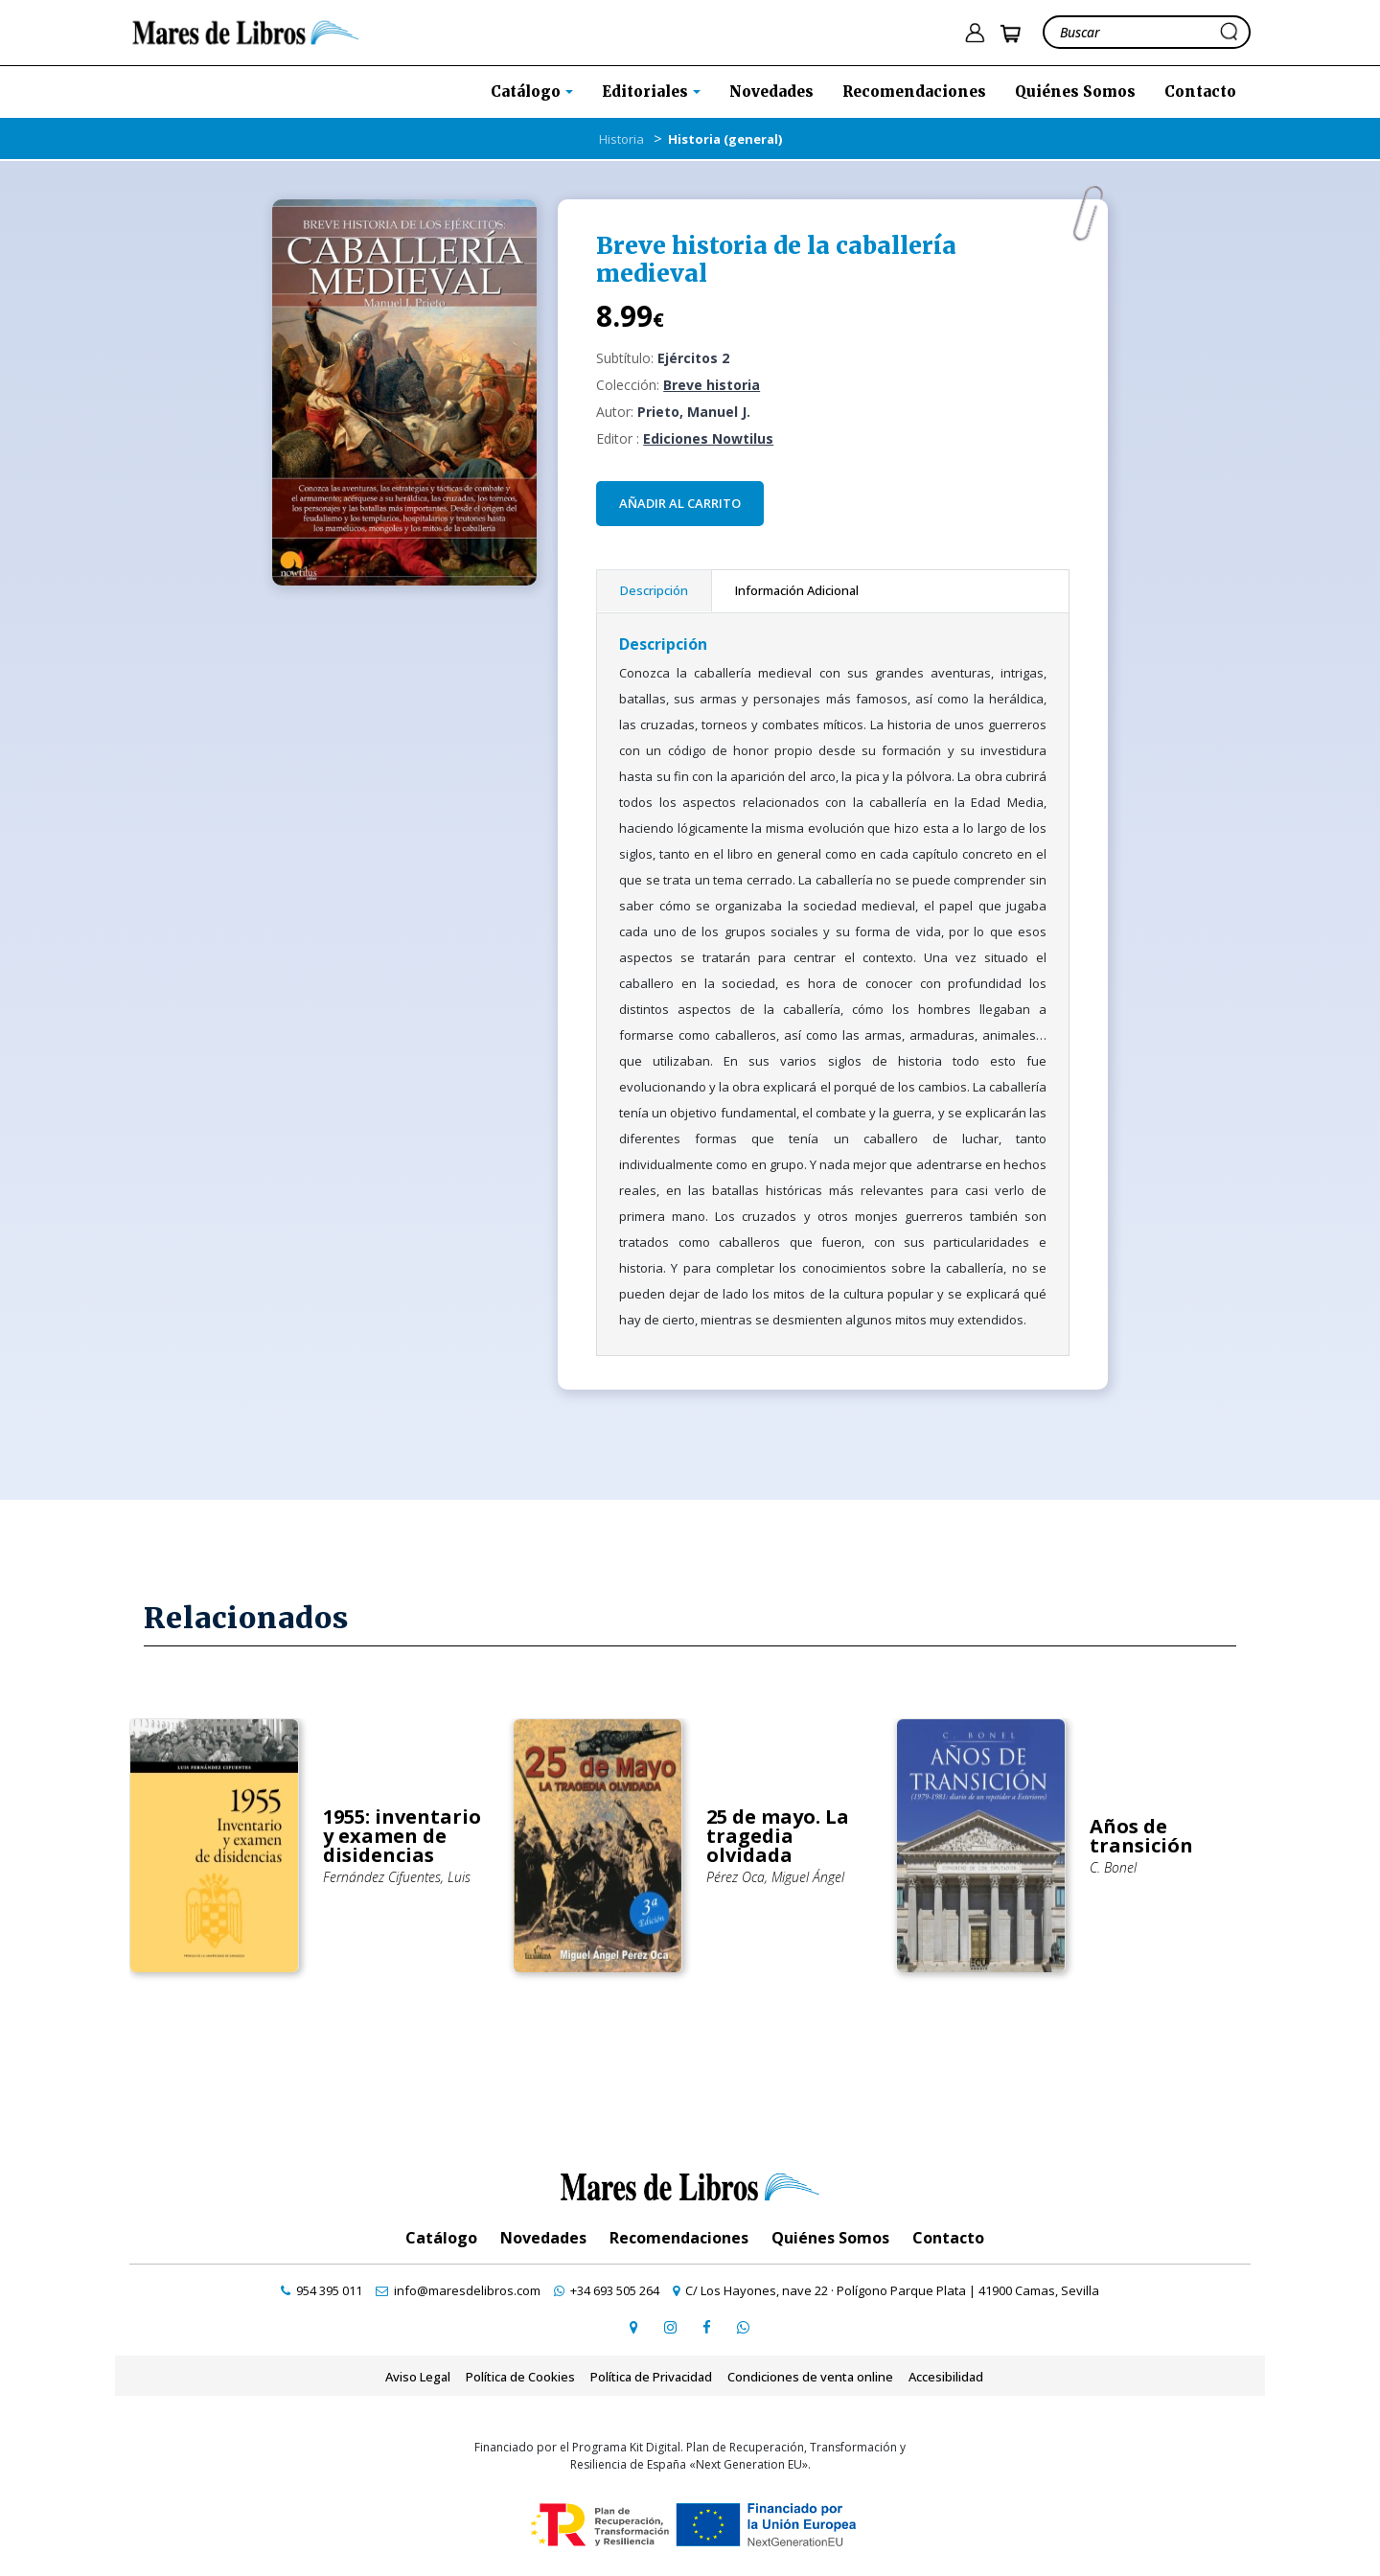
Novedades (771, 91)
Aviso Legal (417, 2376)
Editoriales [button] (647, 91)
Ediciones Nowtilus (708, 438)
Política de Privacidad (651, 2376)
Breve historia (711, 385)
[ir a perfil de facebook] (706, 2326)
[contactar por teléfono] (321, 2290)
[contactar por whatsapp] (742, 2326)
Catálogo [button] (527, 91)
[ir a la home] (245, 30)
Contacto (1200, 91)
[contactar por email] (458, 2290)
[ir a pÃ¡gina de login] (974, 33)
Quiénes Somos (1075, 91)
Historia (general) (725, 139)
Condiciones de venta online (810, 2376)
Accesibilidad (945, 2376)
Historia (621, 139)
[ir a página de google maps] (633, 2326)
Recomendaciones (914, 91)
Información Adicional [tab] (797, 590)
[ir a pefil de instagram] (670, 2326)
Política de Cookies (520, 2376)
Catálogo (441, 2237)
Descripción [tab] (654, 590)
